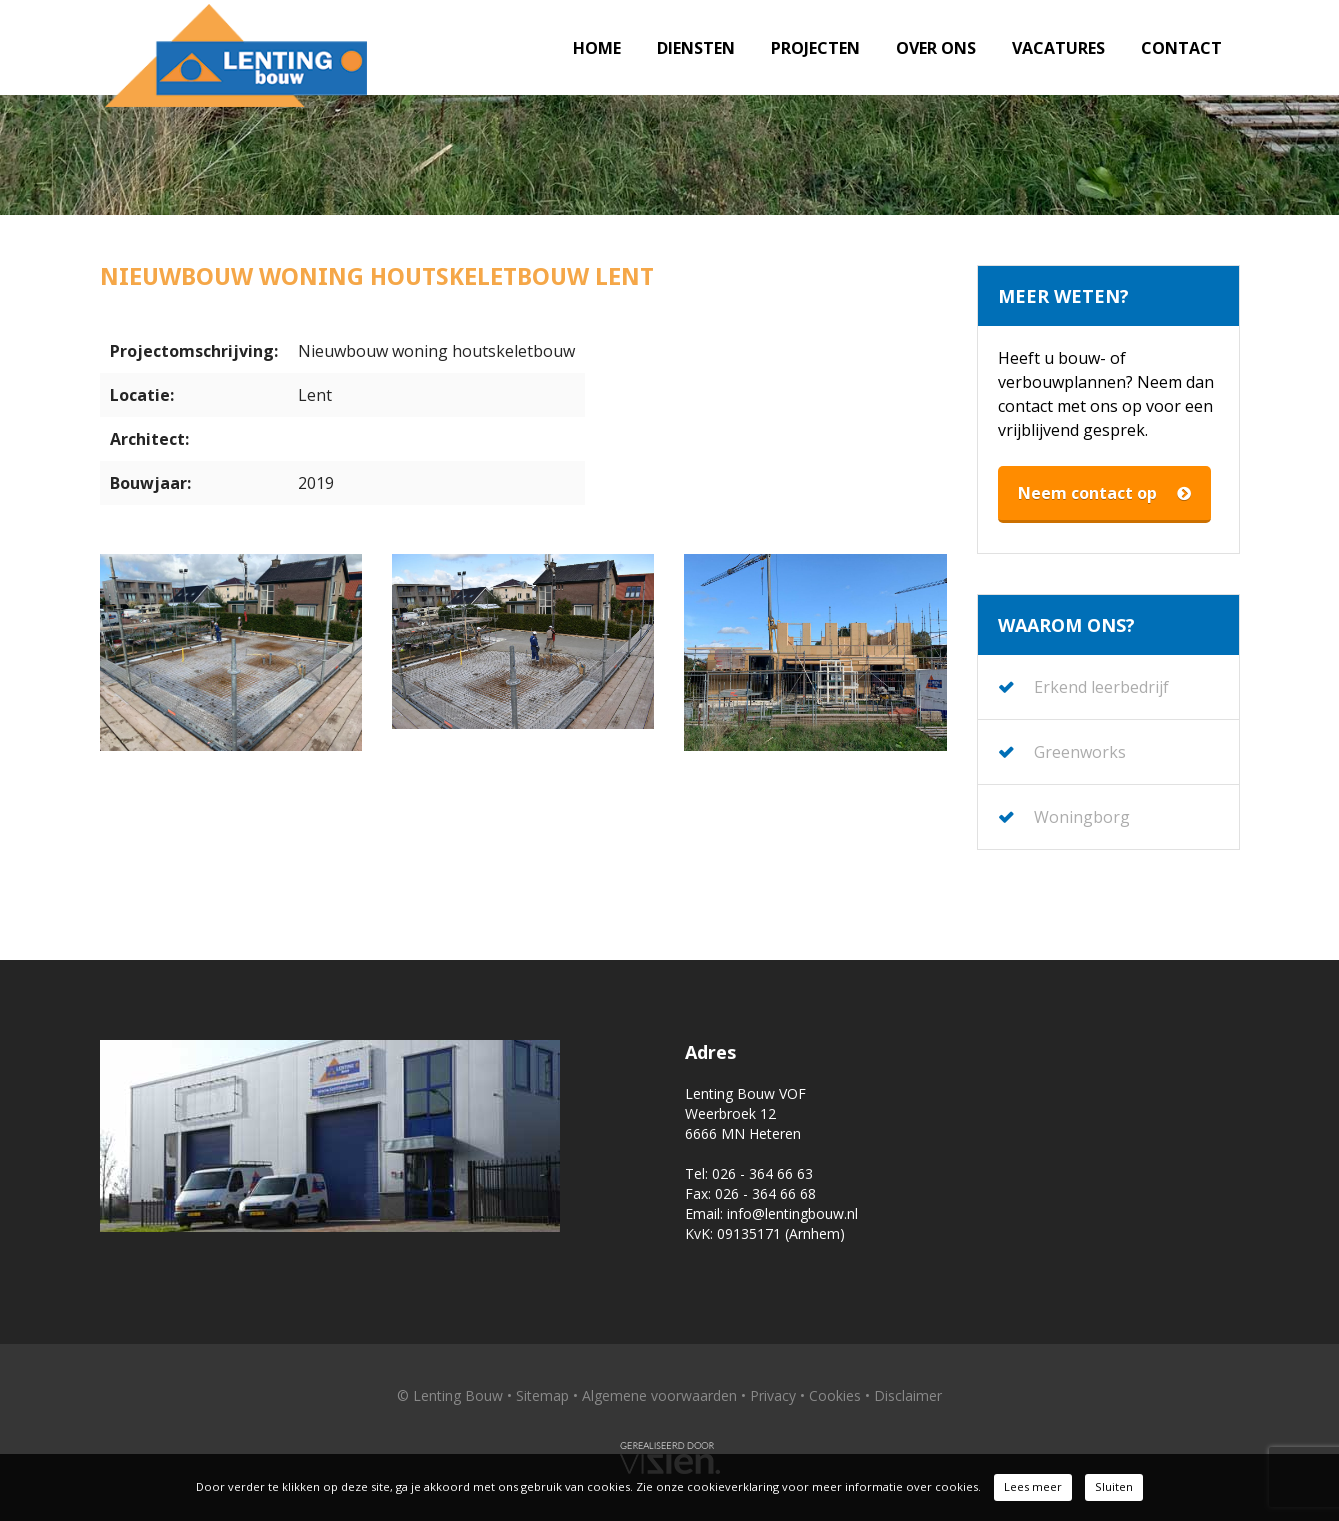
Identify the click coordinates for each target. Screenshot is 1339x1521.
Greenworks (1080, 752)
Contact (1181, 48)
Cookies (835, 1395)
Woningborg (1082, 817)
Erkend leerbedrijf (1101, 687)
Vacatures (1058, 48)
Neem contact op (1104, 493)
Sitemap (542, 1395)
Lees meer (1033, 1486)
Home (597, 48)
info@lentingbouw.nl (792, 1213)
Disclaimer (908, 1395)
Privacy (773, 1395)
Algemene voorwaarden (659, 1395)
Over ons (936, 48)
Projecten (815, 48)
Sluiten (1114, 1486)
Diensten (696, 48)
